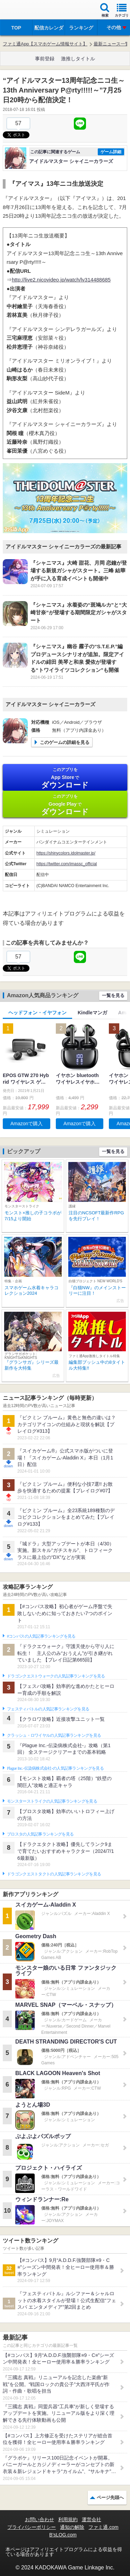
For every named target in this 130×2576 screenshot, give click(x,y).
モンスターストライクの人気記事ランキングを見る (52, 1801)
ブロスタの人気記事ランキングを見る (40, 1834)
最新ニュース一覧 (112, 43)
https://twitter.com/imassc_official (66, 863)
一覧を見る (113, 995)
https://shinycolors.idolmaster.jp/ (65, 853)
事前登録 (44, 58)
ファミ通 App (26, 10)
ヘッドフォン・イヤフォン (37, 1012)
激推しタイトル (78, 58)
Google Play (65, 804)
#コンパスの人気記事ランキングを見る (41, 1636)
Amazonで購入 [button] (26, 1123)
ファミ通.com (103, 2527)
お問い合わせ (39, 2519)
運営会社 (91, 2519)
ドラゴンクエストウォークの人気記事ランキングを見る (56, 1676)
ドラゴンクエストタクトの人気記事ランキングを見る (54, 1874)
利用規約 (68, 2519)
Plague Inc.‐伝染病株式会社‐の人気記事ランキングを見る (55, 1768)
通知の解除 (72, 2527)
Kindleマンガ (92, 1012)
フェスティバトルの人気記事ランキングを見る (48, 1709)
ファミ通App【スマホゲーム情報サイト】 (45, 43)
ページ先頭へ (110, 2497)
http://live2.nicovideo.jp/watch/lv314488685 (61, 280)
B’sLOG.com (63, 2535)
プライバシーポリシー (31, 2527)
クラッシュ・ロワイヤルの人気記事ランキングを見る (54, 1735)
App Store (65, 778)
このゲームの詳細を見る (64, 742)
